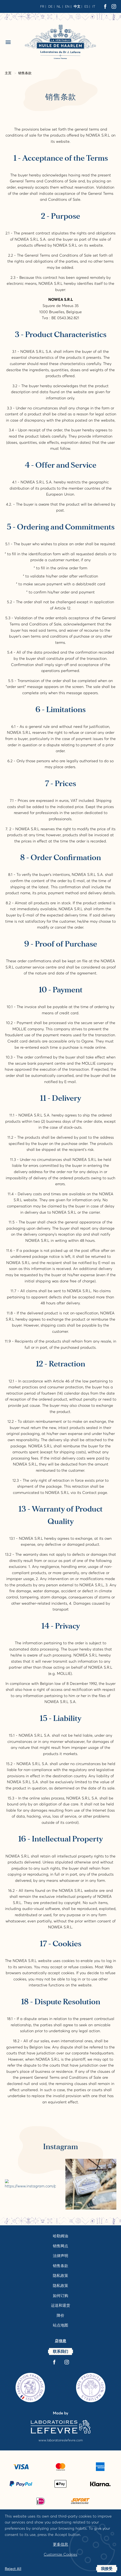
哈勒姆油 (60, 2235)
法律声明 (60, 2255)
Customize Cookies (60, 2554)
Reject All (13, 2568)
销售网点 (60, 2245)
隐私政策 (60, 2275)
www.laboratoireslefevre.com (60, 2440)
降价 (60, 2315)
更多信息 (60, 2544)
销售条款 (60, 2265)
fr (42, 6)
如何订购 (60, 2295)
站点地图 (60, 2325)
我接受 (106, 2568)
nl (59, 6)
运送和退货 (60, 2305)
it (93, 6)
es (86, 6)
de (50, 6)
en (67, 6)
